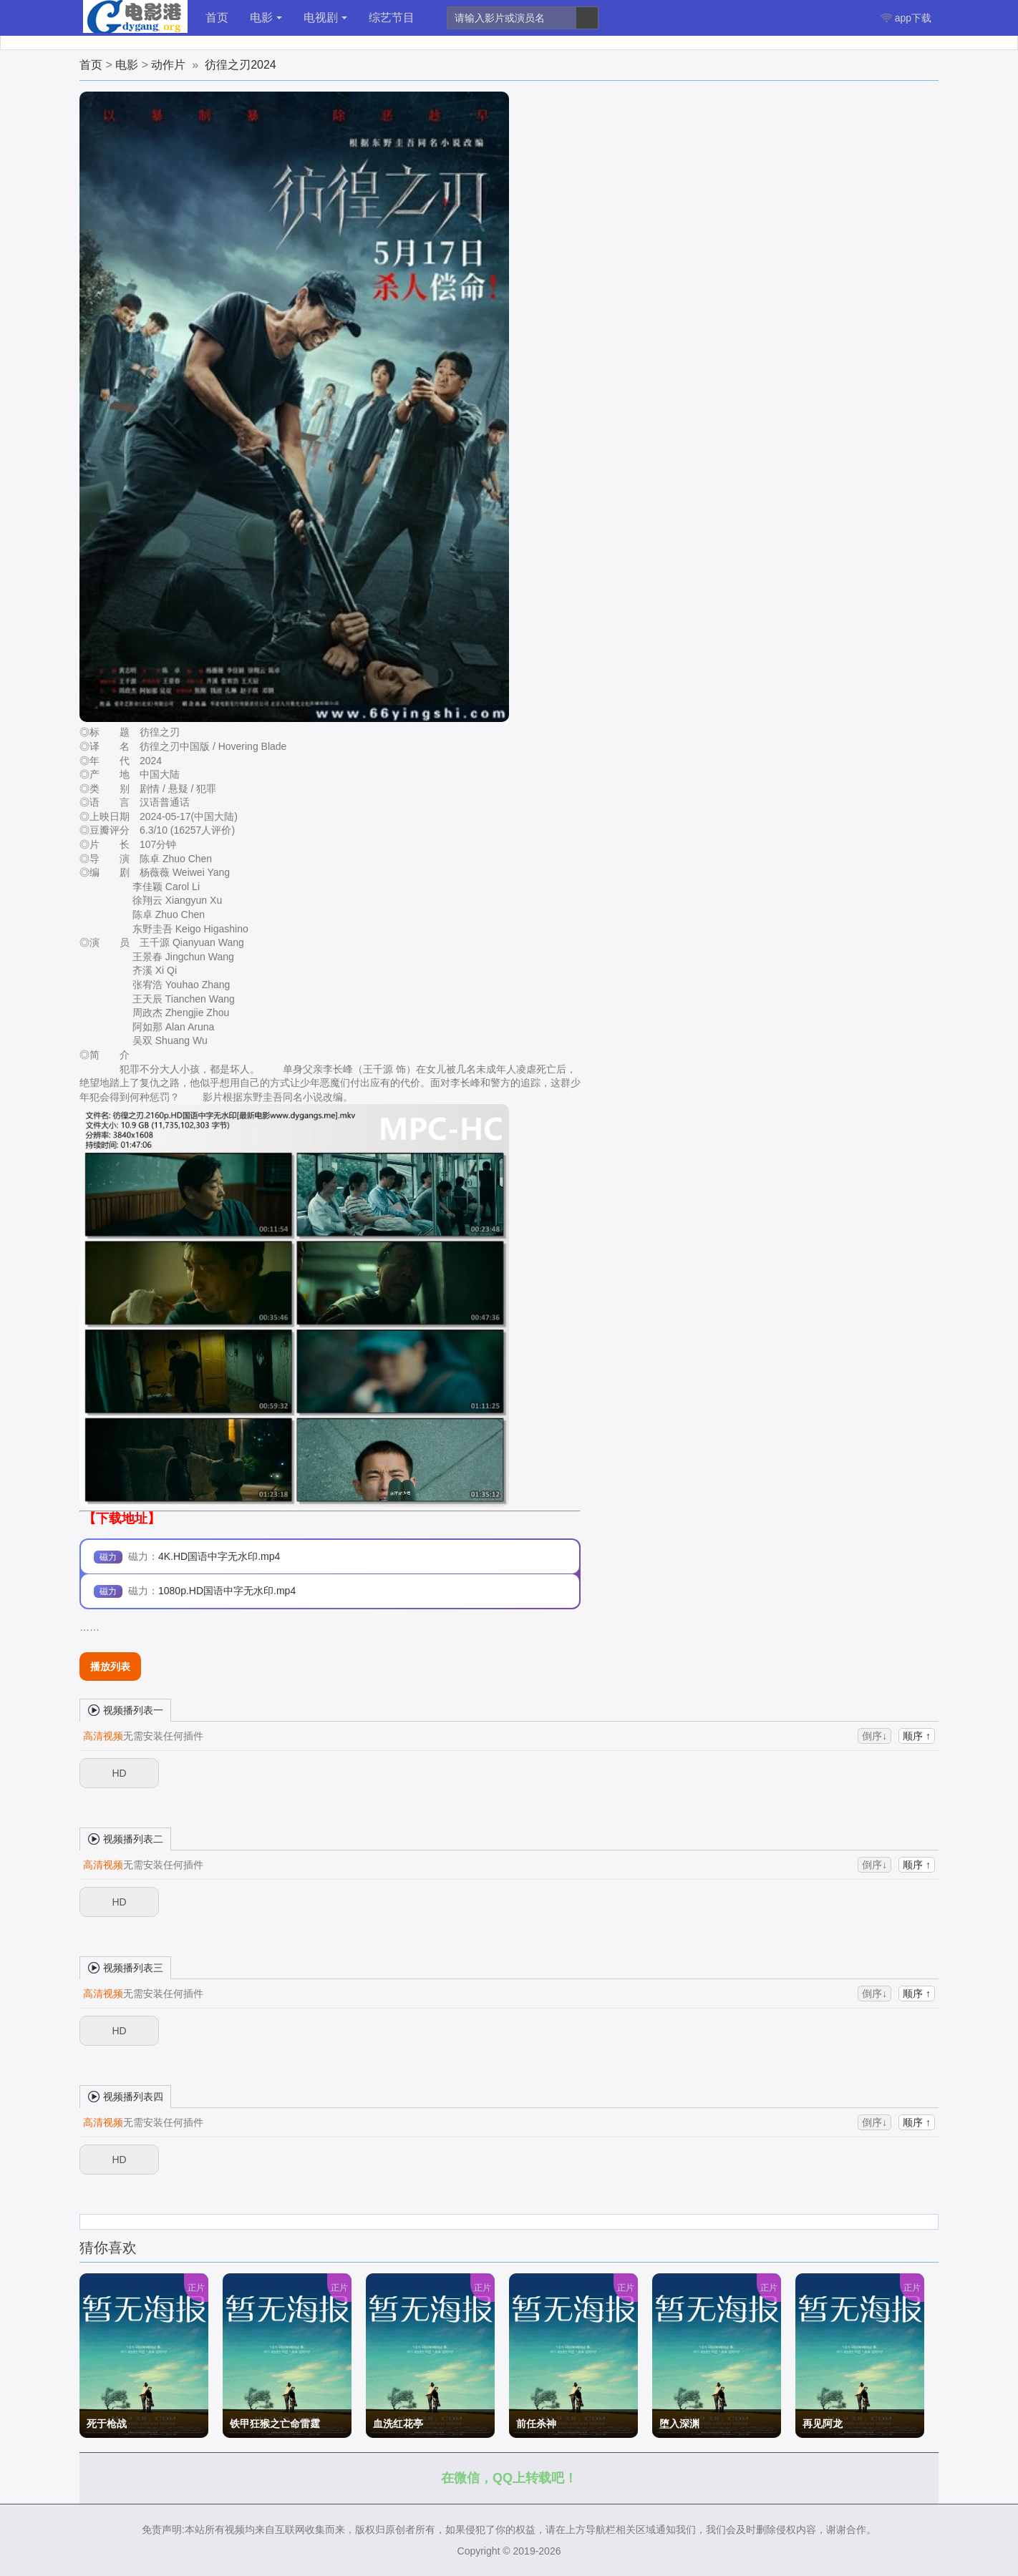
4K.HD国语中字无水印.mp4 (219, 1556)
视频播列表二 (125, 1838)
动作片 (168, 65)
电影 (266, 17)
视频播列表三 (125, 1967)
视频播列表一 (125, 1709)
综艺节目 (392, 17)
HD (119, 1773)
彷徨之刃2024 (240, 65)
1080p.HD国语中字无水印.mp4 (227, 1590)
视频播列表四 (125, 2095)
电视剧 (325, 17)
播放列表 (110, 1666)
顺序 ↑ (917, 1736)
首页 (216, 17)
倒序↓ (874, 1736)
